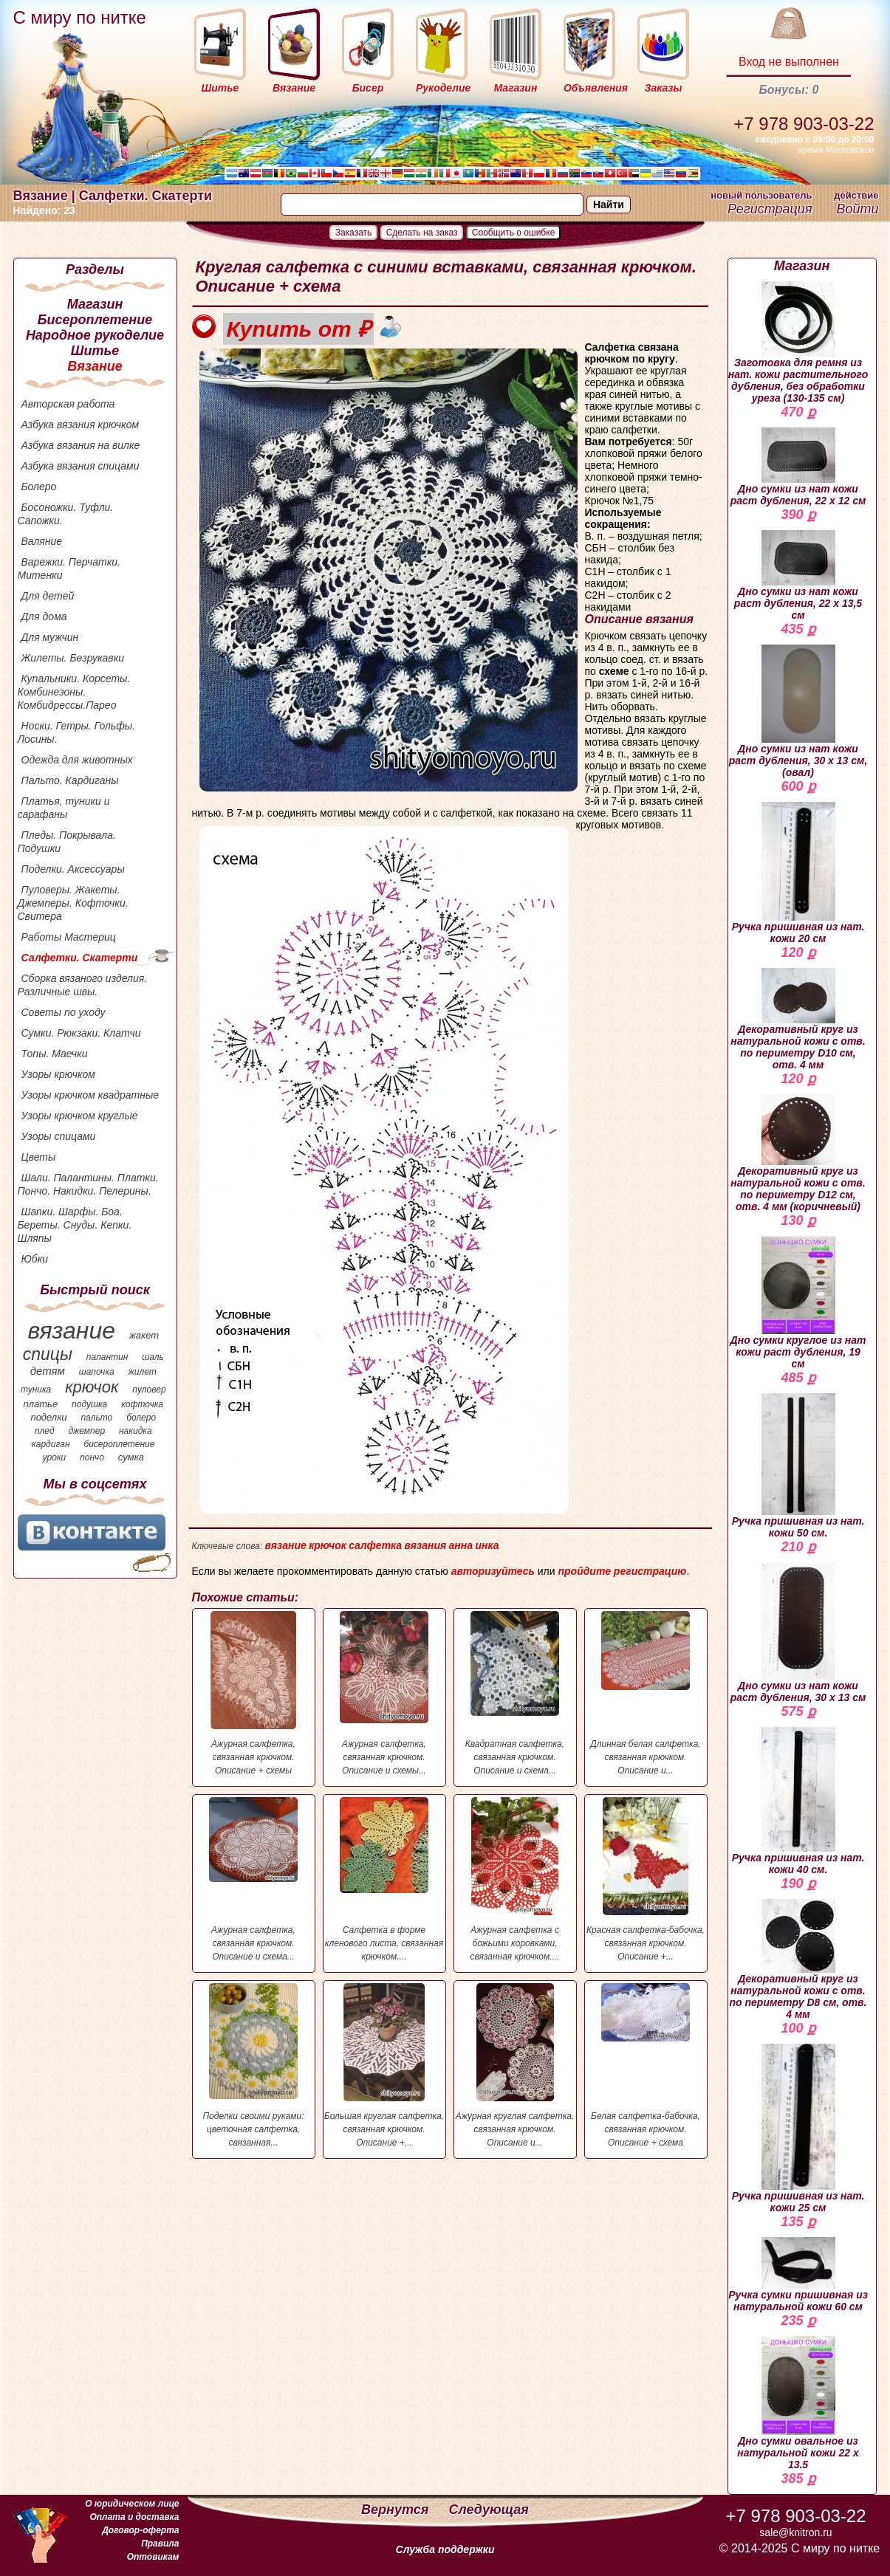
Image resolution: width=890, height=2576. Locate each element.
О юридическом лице (132, 2503)
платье (41, 1403)
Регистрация (770, 209)
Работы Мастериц (68, 937)
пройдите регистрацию (622, 1571)
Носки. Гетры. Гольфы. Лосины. (77, 732)
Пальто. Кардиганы (70, 780)
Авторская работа (68, 404)
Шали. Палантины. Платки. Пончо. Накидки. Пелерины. (88, 1184)
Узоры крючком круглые (79, 1116)
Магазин (95, 304)
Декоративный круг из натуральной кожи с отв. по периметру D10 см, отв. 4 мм (797, 1019)
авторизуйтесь (493, 1571)
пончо (92, 1457)
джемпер (86, 1431)
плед (45, 1431)
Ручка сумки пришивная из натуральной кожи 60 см (798, 2275)
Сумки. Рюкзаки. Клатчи (81, 1033)
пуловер (148, 1389)
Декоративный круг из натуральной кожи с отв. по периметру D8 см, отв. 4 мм (798, 1959)
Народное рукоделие (95, 335)
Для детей (48, 596)
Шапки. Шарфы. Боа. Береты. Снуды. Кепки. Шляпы (75, 1225)
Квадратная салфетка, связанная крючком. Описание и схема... (515, 1693)
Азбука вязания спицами (80, 466)
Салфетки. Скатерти (79, 958)
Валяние (42, 541)
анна (461, 1545)
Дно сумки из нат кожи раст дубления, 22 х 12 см (798, 466)
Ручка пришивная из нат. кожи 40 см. (798, 1801)
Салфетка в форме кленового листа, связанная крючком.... (384, 1879)
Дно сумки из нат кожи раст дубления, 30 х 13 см (798, 1632)
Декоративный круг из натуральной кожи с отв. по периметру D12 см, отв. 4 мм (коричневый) (797, 1153)
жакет (144, 1335)
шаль (153, 1357)
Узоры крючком (58, 1074)
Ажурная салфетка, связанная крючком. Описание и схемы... (384, 1693)
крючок (91, 1387)
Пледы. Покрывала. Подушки (67, 841)
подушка (89, 1404)
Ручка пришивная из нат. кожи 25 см (798, 2128)
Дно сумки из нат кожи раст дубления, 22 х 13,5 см (798, 575)
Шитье (95, 350)
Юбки (35, 1259)
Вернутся (396, 2509)
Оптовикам (153, 2557)
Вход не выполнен (789, 61)
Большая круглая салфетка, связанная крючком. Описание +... (384, 2065)
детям (47, 1370)
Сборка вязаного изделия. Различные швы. (83, 984)
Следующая (489, 2509)
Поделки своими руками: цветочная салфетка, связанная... (254, 2065)
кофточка (142, 1404)
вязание (71, 1330)
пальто (96, 1417)
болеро (141, 1417)
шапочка (96, 1372)
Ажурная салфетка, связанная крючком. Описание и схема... (254, 1879)
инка (487, 1545)
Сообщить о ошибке (513, 232)
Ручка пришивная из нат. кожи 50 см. (798, 1466)
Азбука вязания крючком (80, 424)
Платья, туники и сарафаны (64, 807)
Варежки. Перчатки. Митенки (69, 568)
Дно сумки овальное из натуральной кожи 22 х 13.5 (798, 2403)
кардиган (50, 1444)
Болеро (39, 486)
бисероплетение (118, 1444)
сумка (131, 1457)
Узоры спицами (58, 1136)
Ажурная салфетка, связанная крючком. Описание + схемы (254, 1693)
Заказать (353, 232)
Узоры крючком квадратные (90, 1095)
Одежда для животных (77, 760)
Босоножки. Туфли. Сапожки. (66, 513)
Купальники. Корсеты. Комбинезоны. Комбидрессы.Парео (74, 692)
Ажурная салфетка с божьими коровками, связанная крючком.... (515, 1879)
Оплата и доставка (134, 2517)
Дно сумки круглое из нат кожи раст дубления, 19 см (798, 1303)
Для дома (44, 616)
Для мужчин (50, 637)
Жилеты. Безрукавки (73, 658)
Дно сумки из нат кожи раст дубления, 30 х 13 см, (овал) (798, 711)
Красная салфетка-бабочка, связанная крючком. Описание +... (646, 1879)
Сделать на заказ (422, 232)
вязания (426, 1545)
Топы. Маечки (54, 1053)
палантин (107, 1357)
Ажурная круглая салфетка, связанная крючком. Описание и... (515, 2065)
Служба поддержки (445, 2549)
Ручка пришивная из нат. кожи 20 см (798, 873)
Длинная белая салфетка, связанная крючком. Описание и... (646, 1693)
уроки (54, 1457)
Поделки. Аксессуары (73, 869)
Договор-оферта (140, 2530)
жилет (143, 1372)
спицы (47, 1354)
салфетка (375, 1545)
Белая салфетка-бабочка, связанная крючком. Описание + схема (646, 2065)
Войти (857, 209)
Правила (160, 2543)
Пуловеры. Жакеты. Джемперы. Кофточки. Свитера (73, 903)
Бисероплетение (95, 319)
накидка (135, 1431)
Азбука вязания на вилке (80, 445)
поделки (48, 1417)
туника (36, 1389)
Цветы (38, 1157)
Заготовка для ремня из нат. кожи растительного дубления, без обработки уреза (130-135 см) (798, 342)
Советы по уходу (63, 1012)
